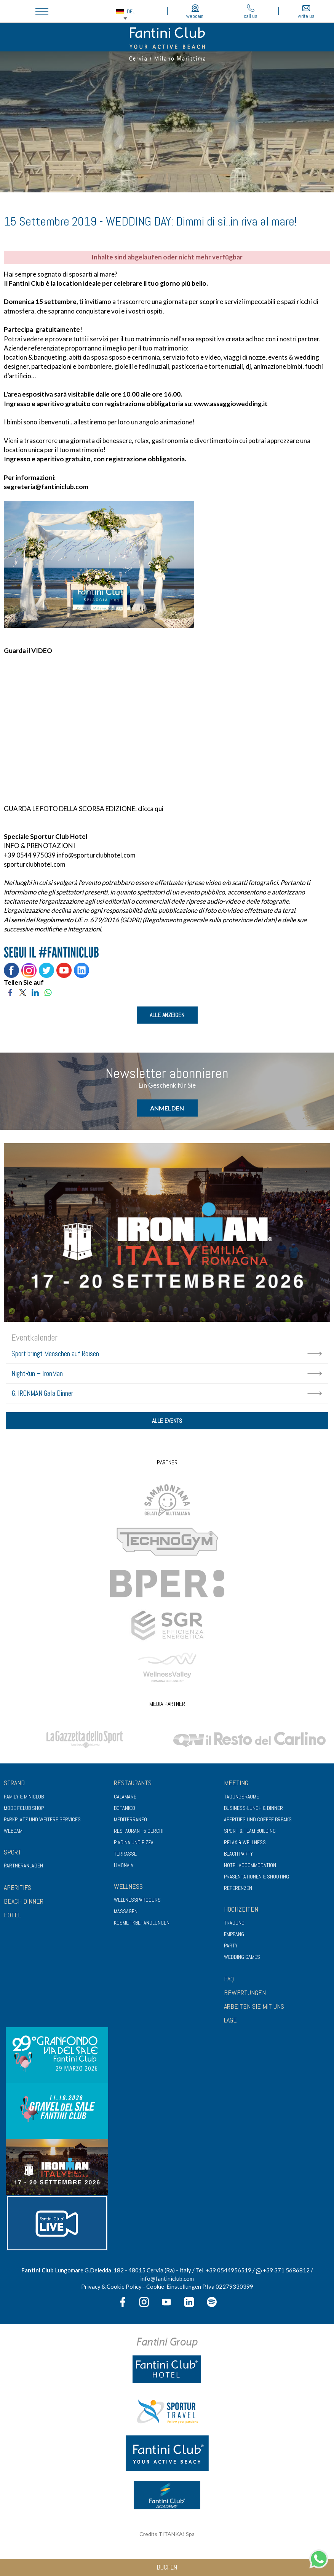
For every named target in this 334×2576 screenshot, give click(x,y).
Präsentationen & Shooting (256, 1877)
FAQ (229, 1980)
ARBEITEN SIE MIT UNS (254, 2007)
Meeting (236, 1783)
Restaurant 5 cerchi (138, 1831)
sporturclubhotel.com (35, 864)
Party (231, 1946)
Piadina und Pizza (133, 1843)
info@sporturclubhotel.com (96, 855)
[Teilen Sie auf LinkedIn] (35, 992)
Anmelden (167, 1108)
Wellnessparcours (137, 1901)
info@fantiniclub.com (167, 2279)
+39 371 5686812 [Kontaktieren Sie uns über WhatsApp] (283, 2271)
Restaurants (133, 1783)
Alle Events (167, 1422)
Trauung (234, 1923)
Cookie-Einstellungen (173, 2287)
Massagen (125, 1912)
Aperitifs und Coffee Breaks (258, 1820)
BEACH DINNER (23, 1902)
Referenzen (238, 1888)
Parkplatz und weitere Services (42, 1820)
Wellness (128, 1887)
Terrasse (125, 1854)
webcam (195, 11)
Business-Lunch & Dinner (253, 1808)
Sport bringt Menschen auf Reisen (55, 1353)
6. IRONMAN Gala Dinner (42, 1393)
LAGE (230, 2020)
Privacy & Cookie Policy (111, 2287)
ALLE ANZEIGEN (167, 1015)
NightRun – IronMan (37, 1373)
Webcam (13, 1831)
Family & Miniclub (24, 1797)
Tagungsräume (241, 1797)
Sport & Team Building (250, 1831)
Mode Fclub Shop (24, 1808)
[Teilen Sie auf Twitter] (22, 992)
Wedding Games (242, 1958)
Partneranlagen (23, 1866)
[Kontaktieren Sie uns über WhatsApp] (318, 2558)
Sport (12, 1852)
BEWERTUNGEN (245, 1993)
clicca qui (150, 809)
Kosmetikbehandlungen (141, 1923)
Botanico (124, 1808)
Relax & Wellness (245, 1843)
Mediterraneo (130, 1820)
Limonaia (123, 1865)
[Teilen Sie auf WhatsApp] (48, 992)
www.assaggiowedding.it (231, 404)
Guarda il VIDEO (28, 650)
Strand (14, 1783)
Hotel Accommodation (250, 1865)
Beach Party (238, 1854)
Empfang (234, 1935)
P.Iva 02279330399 (227, 2287)
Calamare (125, 1797)
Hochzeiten (241, 1910)
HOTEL (12, 1915)
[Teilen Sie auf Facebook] (10, 992)
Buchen (167, 2567)
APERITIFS (17, 1888)
